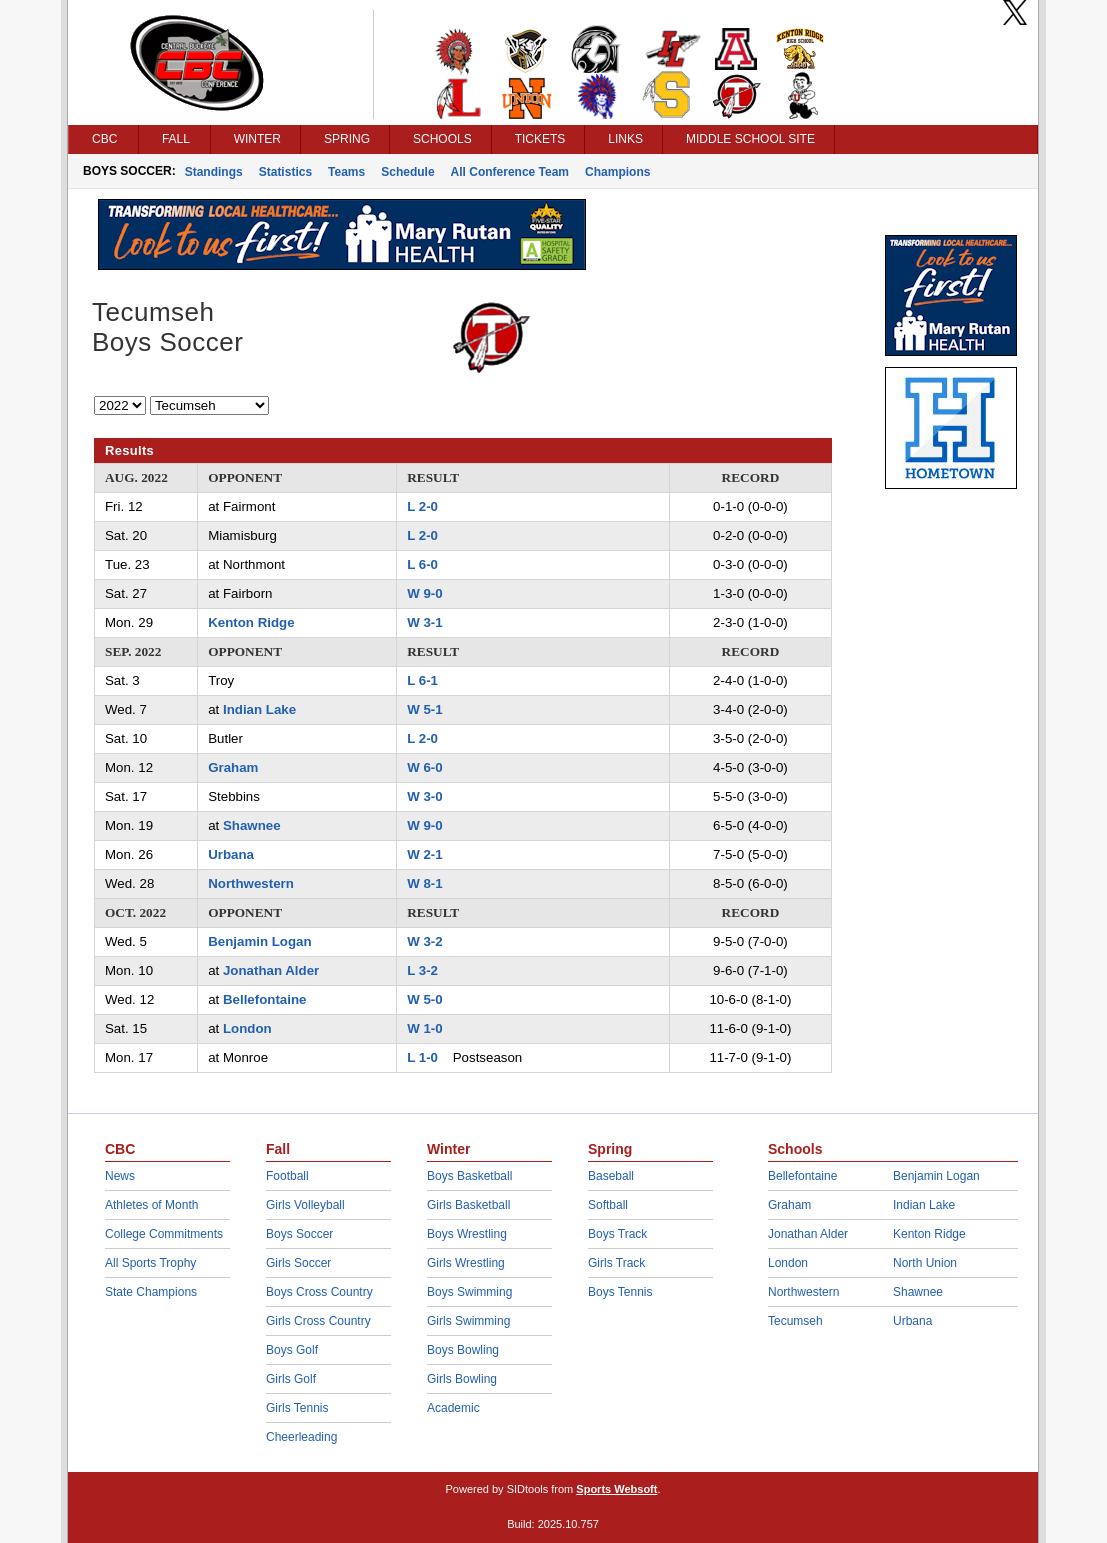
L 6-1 (422, 680)
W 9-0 (424, 593)
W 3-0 (424, 796)
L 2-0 (422, 506)
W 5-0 (424, 999)
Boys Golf (292, 1350)
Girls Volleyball (305, 1205)
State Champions (151, 1292)
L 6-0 (422, 564)
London (247, 1028)
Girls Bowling (462, 1379)
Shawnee (252, 825)
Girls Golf (291, 1379)
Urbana (231, 854)
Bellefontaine (265, 999)
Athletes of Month (151, 1205)
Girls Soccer (298, 1263)
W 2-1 (424, 854)
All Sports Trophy (150, 1263)
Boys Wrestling (467, 1234)
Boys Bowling (463, 1350)
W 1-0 (424, 1028)
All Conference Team (510, 172)
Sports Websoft (616, 1489)
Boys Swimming (469, 1292)
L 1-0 (422, 1057)
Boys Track (617, 1234)
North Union (925, 1263)
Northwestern (251, 883)
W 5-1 (424, 709)
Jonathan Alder (271, 970)
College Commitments (164, 1234)
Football (287, 1176)
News (120, 1176)
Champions (617, 172)
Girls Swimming (468, 1321)
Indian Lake (259, 709)
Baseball (611, 1176)
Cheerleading (301, 1437)
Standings (214, 172)
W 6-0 (424, 767)
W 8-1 (424, 883)
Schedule (407, 172)
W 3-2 (424, 941)
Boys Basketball (469, 1176)
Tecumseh (795, 1321)
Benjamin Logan (259, 941)
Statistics (285, 172)
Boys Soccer (299, 1234)
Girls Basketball (468, 1205)
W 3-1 (424, 622)
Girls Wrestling (466, 1263)
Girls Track (616, 1263)
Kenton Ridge (251, 622)
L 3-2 (422, 970)
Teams (346, 172)
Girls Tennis (297, 1408)
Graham (233, 767)
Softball (608, 1205)
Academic (453, 1408)
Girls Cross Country (318, 1321)
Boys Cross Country (319, 1292)
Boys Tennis (620, 1292)
